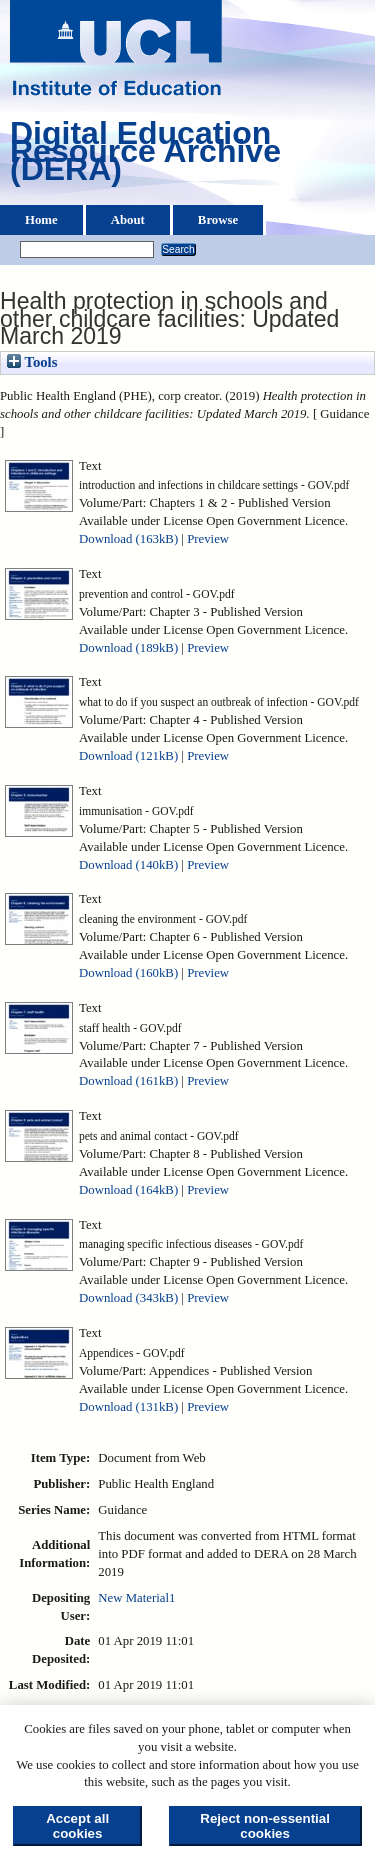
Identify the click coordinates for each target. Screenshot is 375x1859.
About (128, 220)
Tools (32, 362)
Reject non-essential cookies (265, 1826)
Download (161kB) (128, 1081)
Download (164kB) (128, 1190)
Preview (208, 539)
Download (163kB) (128, 539)
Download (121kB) (128, 756)
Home (41, 220)
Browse (218, 220)
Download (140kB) (128, 865)
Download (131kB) (128, 1407)
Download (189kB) (128, 648)
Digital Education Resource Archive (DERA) (145, 156)
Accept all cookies (77, 1826)
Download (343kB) (128, 1298)
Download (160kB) (128, 973)
